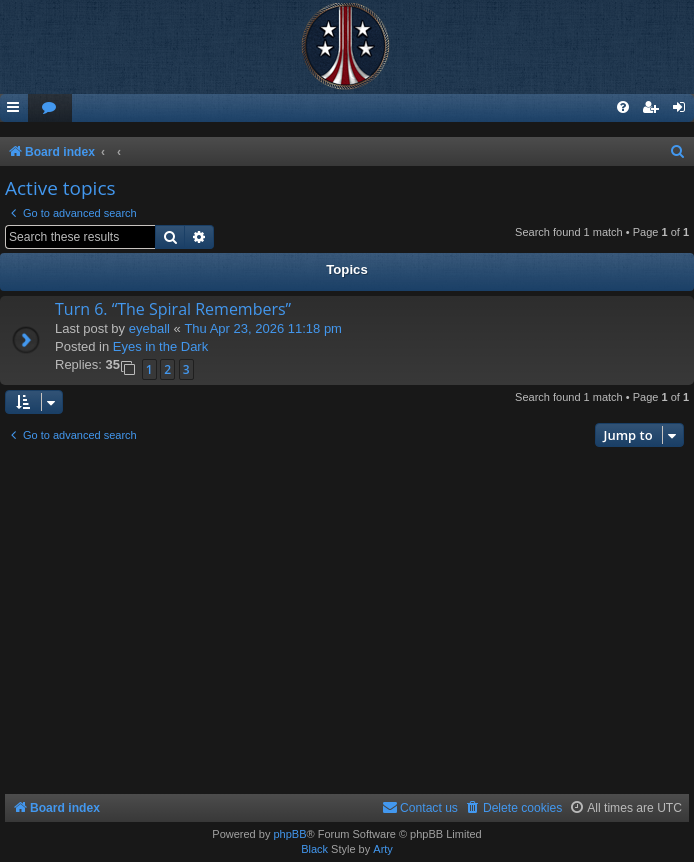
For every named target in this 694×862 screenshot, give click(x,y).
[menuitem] (50, 108)
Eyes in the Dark (160, 346)
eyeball (149, 328)
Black (314, 849)
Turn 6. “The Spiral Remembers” (173, 309)
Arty (383, 849)
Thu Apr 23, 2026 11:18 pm (263, 328)
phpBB (289, 834)
